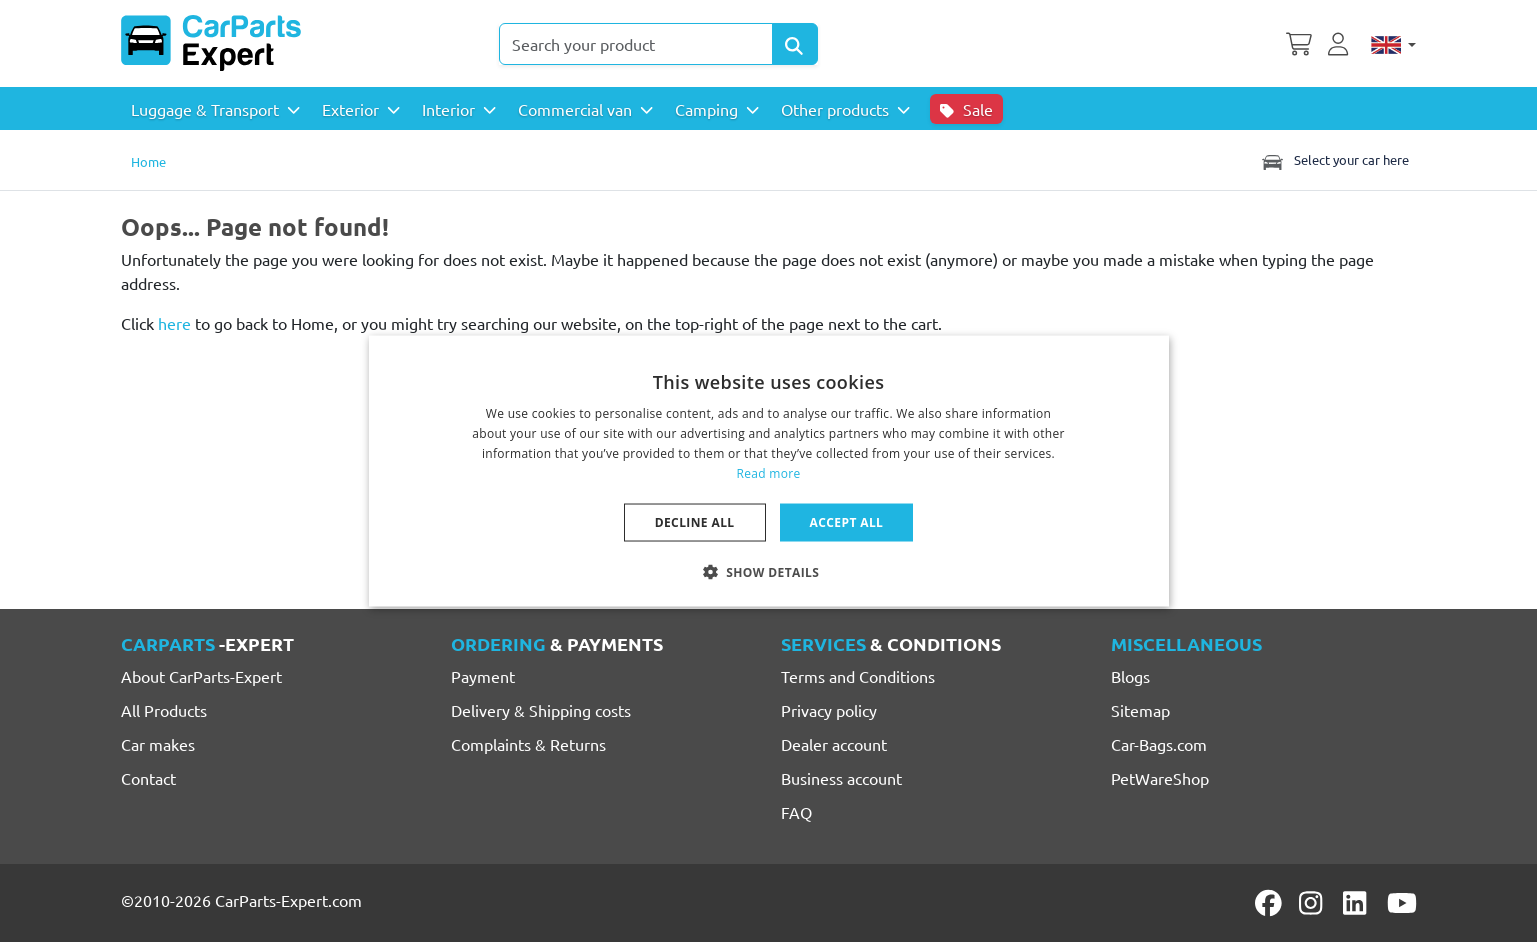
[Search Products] (795, 44)
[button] (769, 571)
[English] (1393, 44)
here (174, 323)
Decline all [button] (695, 521)
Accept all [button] (847, 521)
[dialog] (769, 471)
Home (148, 161)
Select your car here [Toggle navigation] (1333, 160)
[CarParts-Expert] (211, 43)
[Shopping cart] (1299, 42)
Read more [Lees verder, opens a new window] (769, 472)
